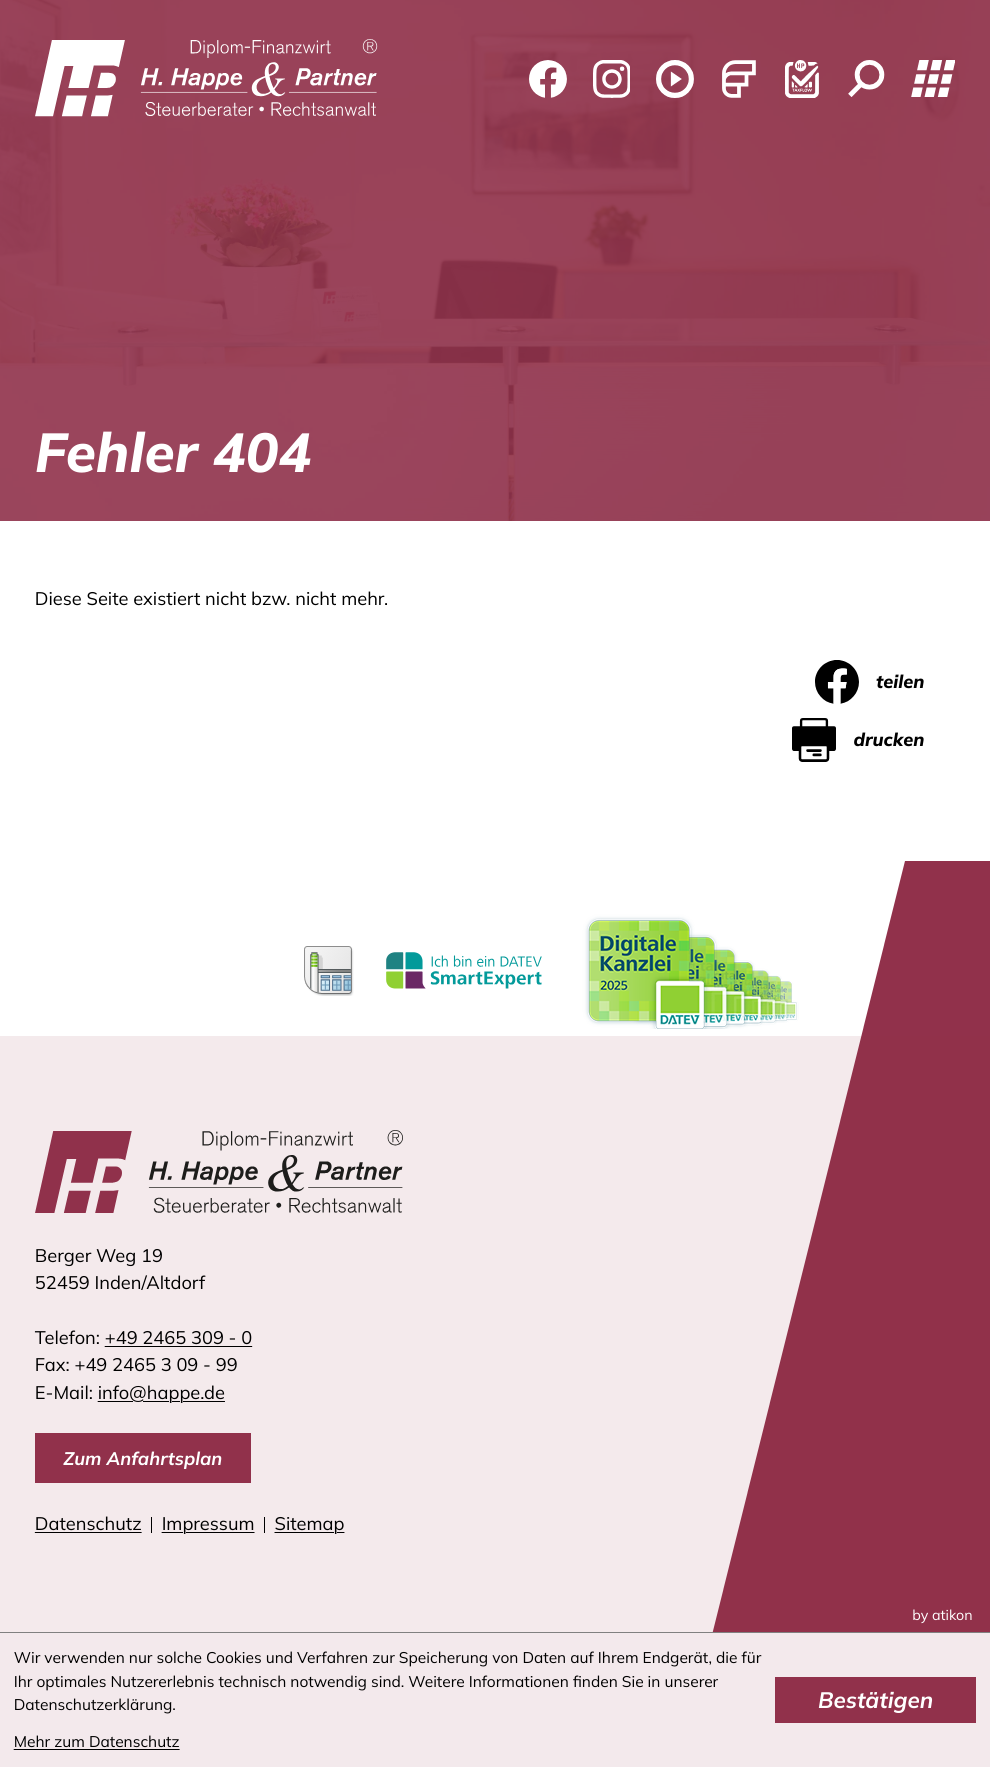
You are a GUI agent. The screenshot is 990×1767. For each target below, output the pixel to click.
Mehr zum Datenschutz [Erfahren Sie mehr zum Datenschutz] (97, 1741)
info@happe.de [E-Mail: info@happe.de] (161, 1392)
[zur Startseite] (206, 79)
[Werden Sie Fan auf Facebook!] (548, 79)
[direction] (143, 1458)
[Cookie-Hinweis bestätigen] (875, 1700)
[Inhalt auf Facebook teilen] (885, 682)
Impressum (208, 1523)
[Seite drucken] (873, 740)
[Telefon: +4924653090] (178, 1337)
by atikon (942, 1615)
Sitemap (310, 1523)
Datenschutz (88, 1523)
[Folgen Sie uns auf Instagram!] (611, 79)
